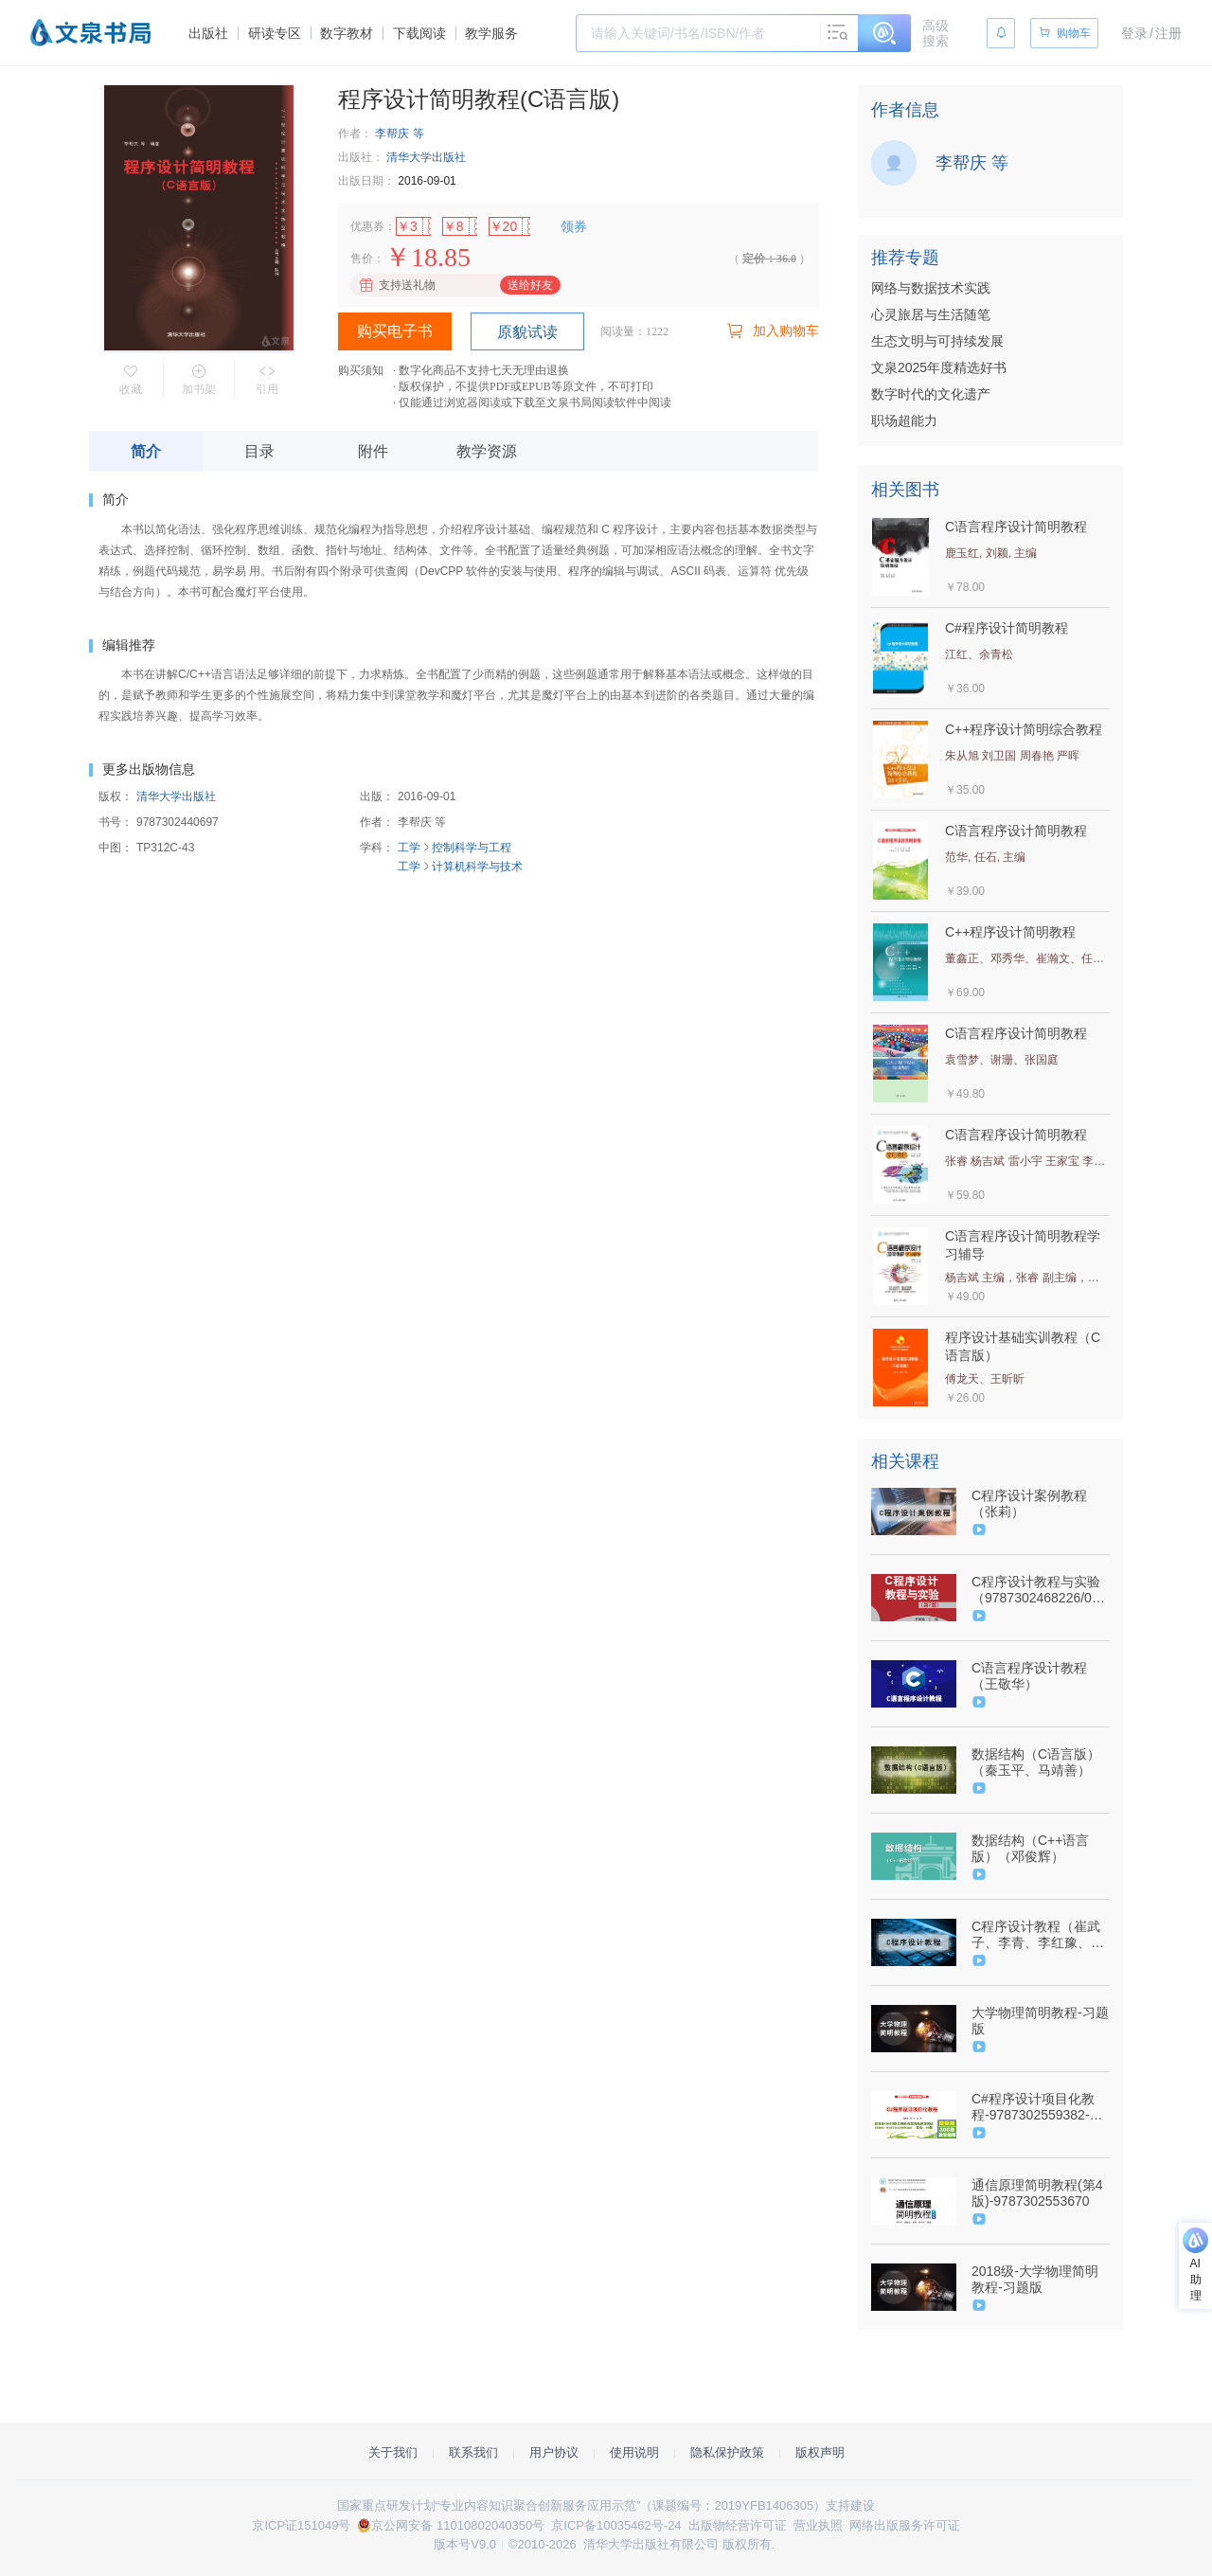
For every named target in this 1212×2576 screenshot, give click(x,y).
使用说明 (634, 2452)
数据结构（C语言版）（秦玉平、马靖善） (1035, 1762)
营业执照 (818, 2525)
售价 (361, 258)
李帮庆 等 (399, 133)
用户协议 (554, 2452)
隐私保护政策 (727, 2452)
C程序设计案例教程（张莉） (1029, 1503)
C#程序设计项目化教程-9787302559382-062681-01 (1033, 2107)
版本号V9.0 (465, 2544)
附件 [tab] (373, 451)
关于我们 (393, 2452)
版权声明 (820, 2452)
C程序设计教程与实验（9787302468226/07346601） (1038, 1590)
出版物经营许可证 (737, 2525)
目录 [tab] (259, 451)
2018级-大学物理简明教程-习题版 (1034, 2279)
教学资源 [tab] (486, 451)
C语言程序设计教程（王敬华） (1029, 1675)
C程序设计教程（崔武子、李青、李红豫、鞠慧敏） (1037, 1935)
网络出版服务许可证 (904, 2525)
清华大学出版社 (426, 157)
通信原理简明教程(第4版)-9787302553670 (1036, 2193)
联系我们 (473, 2452)
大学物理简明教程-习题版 (1040, 2020)
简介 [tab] (146, 451)
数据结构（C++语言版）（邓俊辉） (1030, 1848)
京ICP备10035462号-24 (616, 2525)
